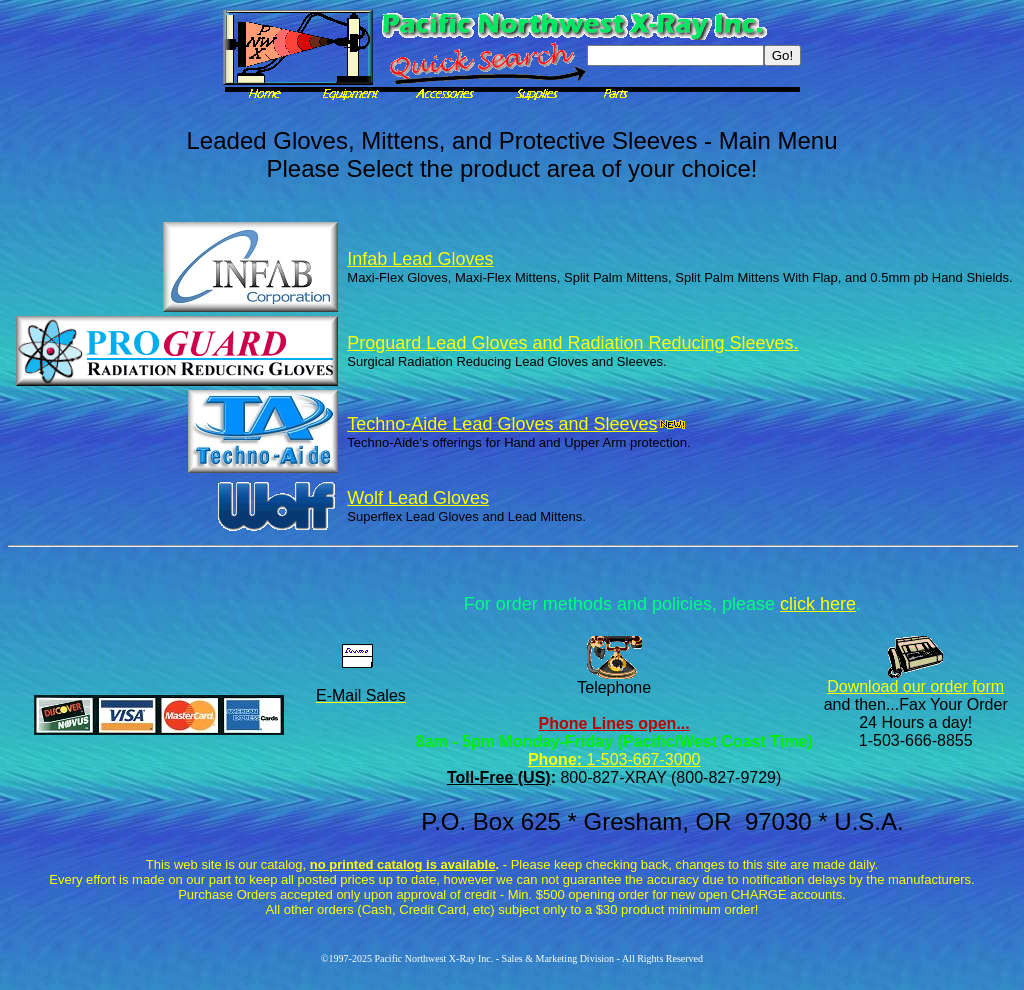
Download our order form (915, 686)
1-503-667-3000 (641, 759)
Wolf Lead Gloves (418, 498)
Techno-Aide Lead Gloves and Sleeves (516, 424)
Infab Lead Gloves (420, 259)
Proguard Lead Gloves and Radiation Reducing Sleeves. (572, 343)
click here (818, 604)
